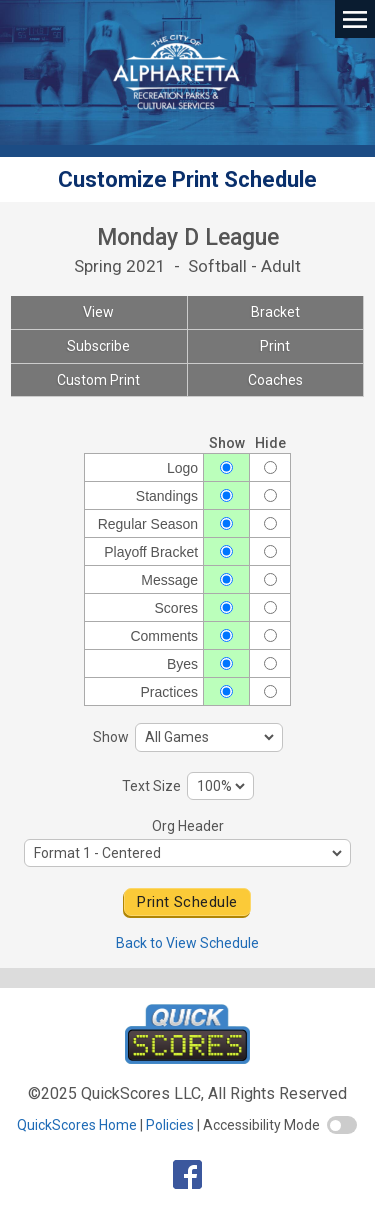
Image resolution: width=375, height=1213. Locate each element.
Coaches (275, 380)
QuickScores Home (77, 1125)
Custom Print (98, 380)
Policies (170, 1125)
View (98, 312)
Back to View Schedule (187, 943)
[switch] (342, 1125)
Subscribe (98, 346)
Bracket (275, 312)
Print (275, 346)
